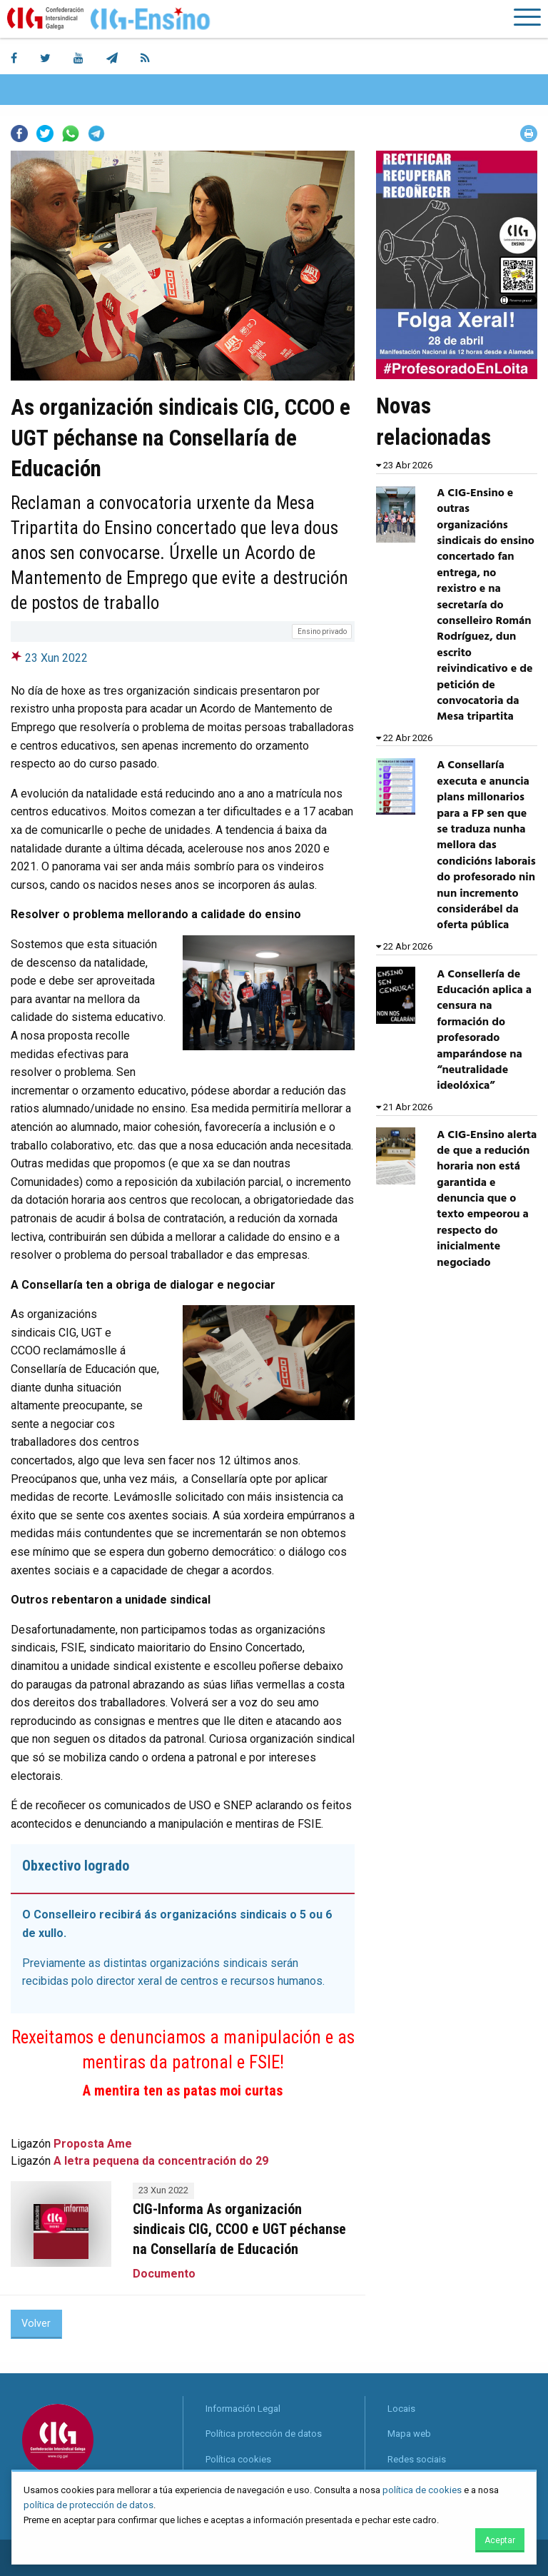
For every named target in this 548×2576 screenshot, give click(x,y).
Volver (36, 2324)
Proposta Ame (93, 2143)
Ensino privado (322, 631)
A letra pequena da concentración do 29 (161, 2161)
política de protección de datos (88, 2505)
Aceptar (499, 2540)
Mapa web (409, 2433)
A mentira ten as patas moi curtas (183, 2090)
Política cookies (238, 2459)
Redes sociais (416, 2459)
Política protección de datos (264, 2433)
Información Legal (243, 2408)
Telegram (96, 133)
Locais (401, 2408)
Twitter (45, 133)
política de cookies (422, 2490)
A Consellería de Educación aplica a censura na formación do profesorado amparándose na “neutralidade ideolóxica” (484, 1030)
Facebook (19, 133)
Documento (164, 2273)
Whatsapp (70, 133)
